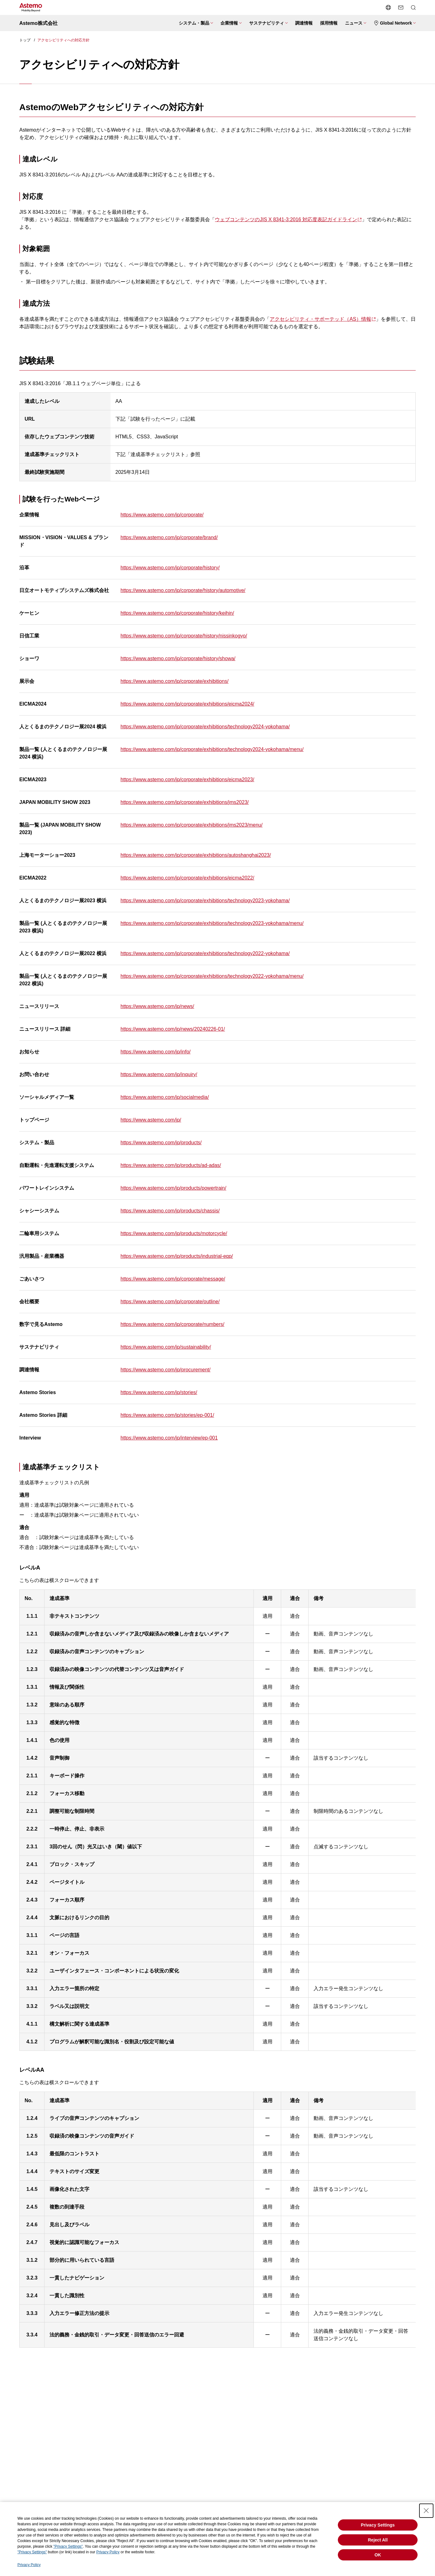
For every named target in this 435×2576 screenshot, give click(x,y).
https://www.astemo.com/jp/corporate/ (162, 514)
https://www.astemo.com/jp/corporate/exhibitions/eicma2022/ (187, 877)
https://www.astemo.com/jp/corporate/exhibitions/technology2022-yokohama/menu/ (212, 976)
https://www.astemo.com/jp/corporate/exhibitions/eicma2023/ (187, 779)
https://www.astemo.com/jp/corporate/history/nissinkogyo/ (184, 635)
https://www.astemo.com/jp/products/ (161, 1142)
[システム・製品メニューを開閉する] (196, 23)
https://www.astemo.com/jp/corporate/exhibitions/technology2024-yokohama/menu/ (212, 749)
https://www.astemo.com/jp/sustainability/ (166, 1347)
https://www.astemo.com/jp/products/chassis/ (170, 1210)
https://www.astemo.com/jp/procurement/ (165, 1369)
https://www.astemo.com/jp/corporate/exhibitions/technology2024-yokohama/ (205, 726)
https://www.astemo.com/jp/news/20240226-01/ (173, 1029)
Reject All (377, 2539)
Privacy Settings (378, 2524)
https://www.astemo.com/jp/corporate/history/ (170, 567)
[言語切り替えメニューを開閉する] (388, 7)
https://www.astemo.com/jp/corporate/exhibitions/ (175, 681)
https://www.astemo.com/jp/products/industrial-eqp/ (177, 1256)
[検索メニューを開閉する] (413, 7)
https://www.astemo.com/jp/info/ (156, 1051)
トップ (25, 40)
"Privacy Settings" (68, 2546)
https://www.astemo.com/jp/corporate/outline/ (170, 1301)
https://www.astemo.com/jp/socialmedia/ (165, 1097)
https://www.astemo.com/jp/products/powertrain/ (173, 1188)
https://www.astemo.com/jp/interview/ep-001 (169, 1437)
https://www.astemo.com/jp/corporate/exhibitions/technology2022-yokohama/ (205, 953)
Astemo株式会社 (38, 23)
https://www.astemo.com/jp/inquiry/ (159, 1074)
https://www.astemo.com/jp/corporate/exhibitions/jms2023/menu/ (191, 825)
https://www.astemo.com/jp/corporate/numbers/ (172, 1324)
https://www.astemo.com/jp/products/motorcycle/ (174, 1233)
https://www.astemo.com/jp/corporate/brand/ (169, 537)
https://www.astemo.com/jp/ (151, 1119)
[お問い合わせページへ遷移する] (400, 7)
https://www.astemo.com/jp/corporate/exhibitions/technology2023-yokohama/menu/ (212, 923)
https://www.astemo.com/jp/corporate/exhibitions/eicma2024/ (187, 704)
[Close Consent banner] (426, 2511)
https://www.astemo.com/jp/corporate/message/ (173, 1278)
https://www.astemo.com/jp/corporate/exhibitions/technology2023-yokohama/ (205, 900)
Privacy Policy (108, 2552)
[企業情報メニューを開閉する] (231, 23)
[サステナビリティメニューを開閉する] (268, 23)
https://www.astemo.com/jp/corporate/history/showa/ (178, 658)
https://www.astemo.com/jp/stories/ (159, 1392)
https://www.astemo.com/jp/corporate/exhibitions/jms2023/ (185, 802)
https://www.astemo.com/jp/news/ (157, 1006)
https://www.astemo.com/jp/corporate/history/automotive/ (183, 590)
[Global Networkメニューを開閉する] (395, 23)
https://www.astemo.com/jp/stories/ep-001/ (167, 1415)
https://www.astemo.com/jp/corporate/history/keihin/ (177, 613)
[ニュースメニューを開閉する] (355, 23)
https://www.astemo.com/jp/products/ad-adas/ (171, 1165)
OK (378, 2554)
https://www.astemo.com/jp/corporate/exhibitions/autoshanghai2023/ (196, 855)
